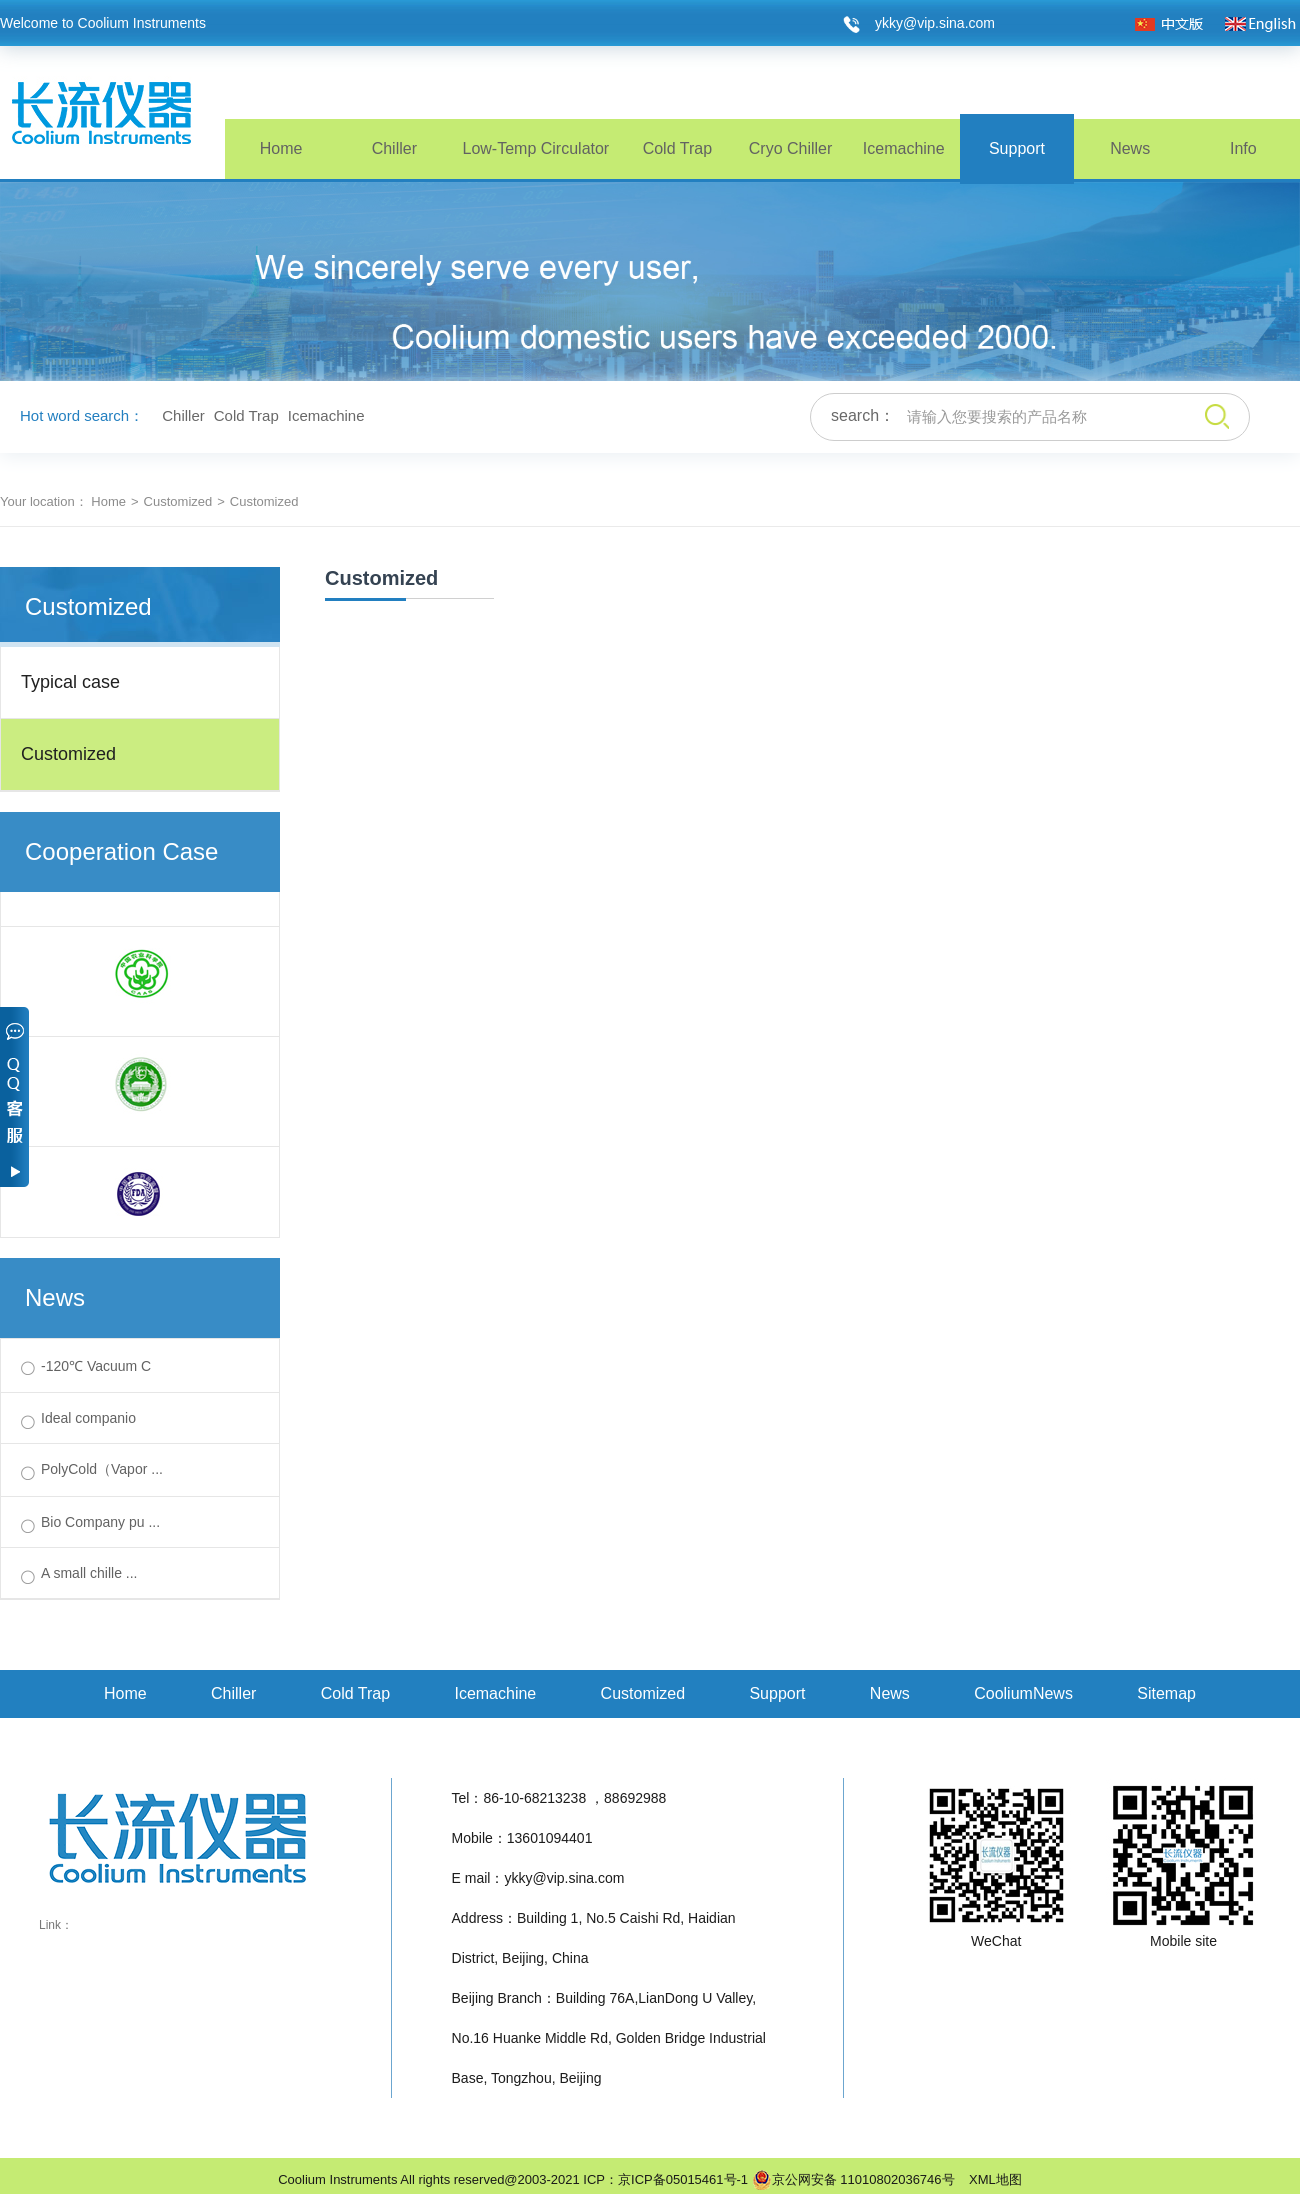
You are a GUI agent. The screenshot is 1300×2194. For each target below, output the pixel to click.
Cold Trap (677, 148)
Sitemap (1166, 1693)
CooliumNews (1023, 1693)
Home (281, 148)
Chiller (394, 148)
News (1130, 148)
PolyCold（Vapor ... (102, 1469)
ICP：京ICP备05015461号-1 (665, 2179)
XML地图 (990, 2179)
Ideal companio (88, 1418)
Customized (178, 501)
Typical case (70, 682)
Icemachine (904, 148)
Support (1017, 148)
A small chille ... (89, 1573)
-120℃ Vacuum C (96, 1366)
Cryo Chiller (791, 148)
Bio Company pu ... (100, 1522)
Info (1243, 148)
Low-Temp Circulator (535, 148)
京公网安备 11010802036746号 (853, 2180)
